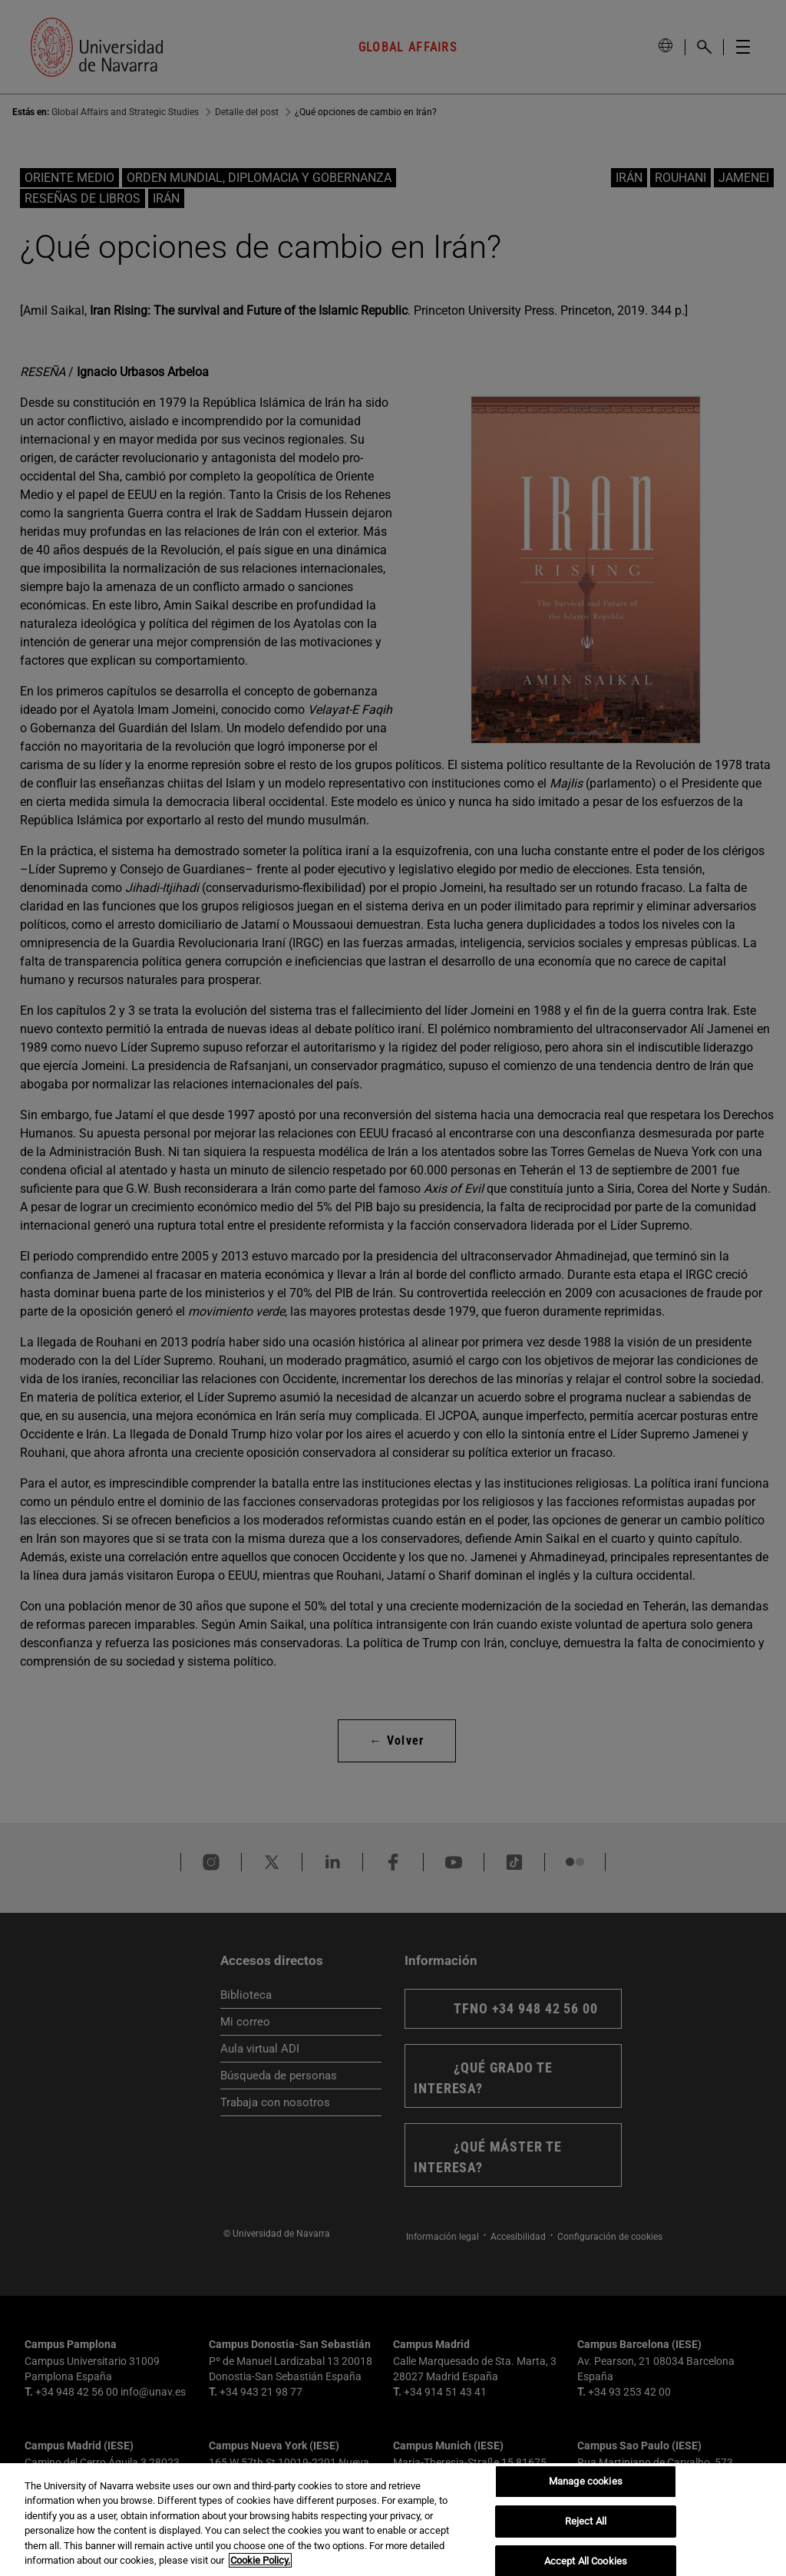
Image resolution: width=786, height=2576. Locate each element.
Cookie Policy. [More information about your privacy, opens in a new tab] (260, 2560)
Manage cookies (586, 2482)
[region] (393, 2519)
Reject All (585, 2521)
